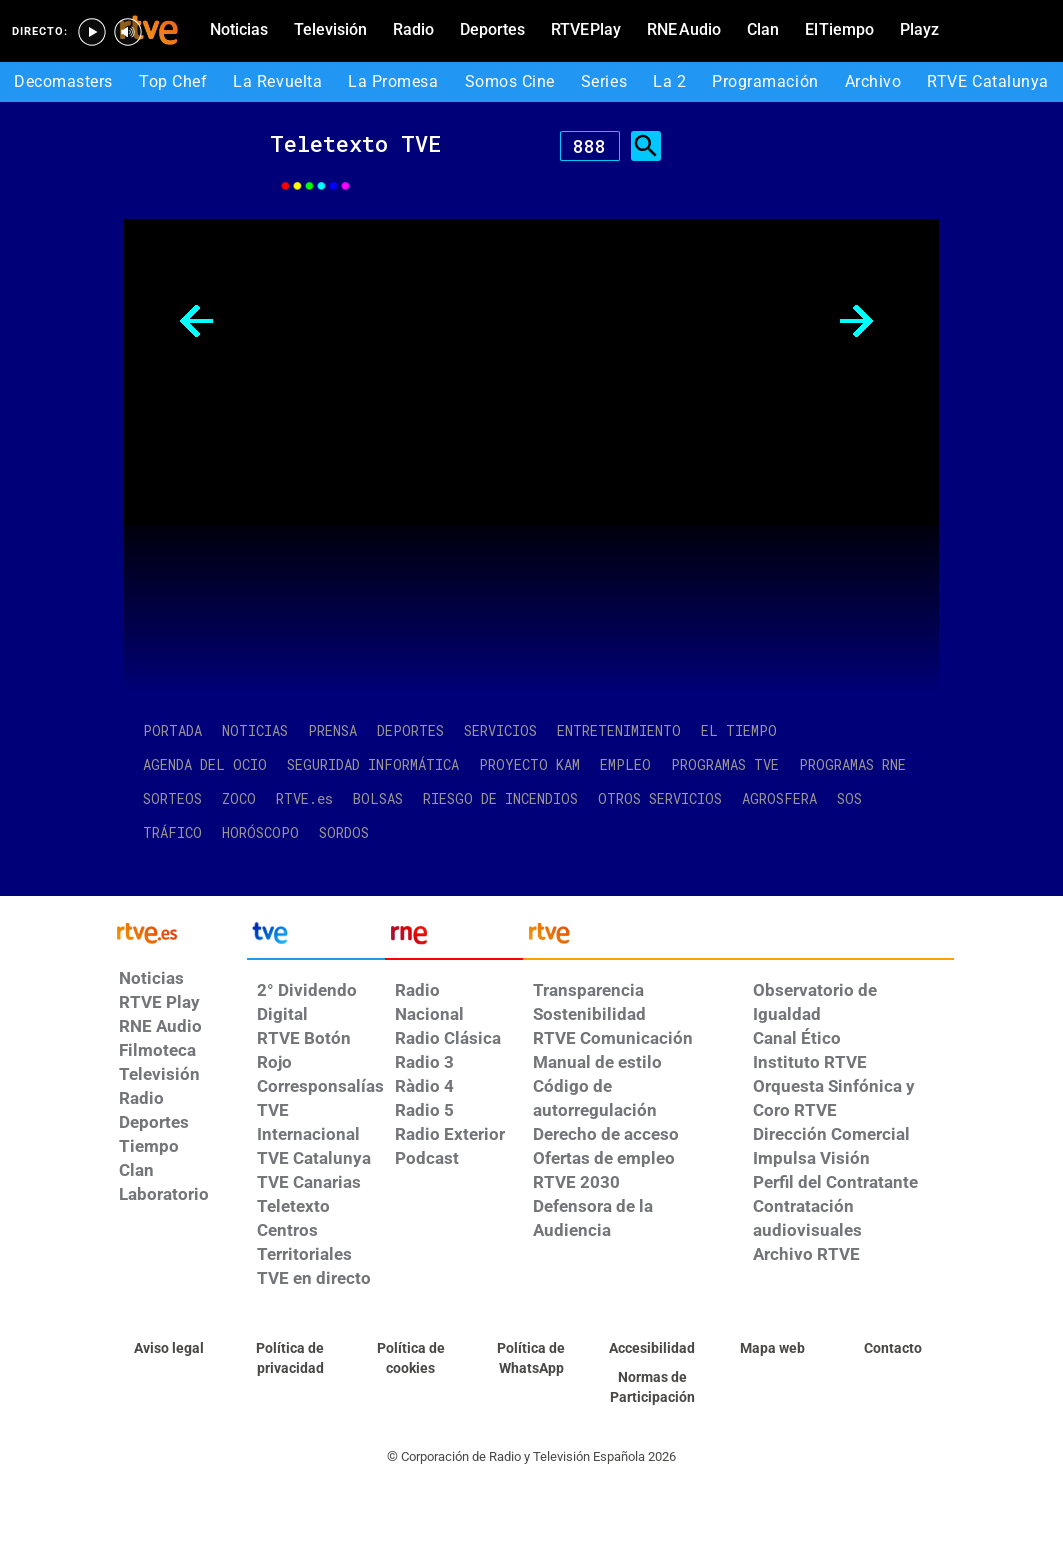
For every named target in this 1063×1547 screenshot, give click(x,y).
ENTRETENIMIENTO (619, 730)
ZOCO (239, 798)
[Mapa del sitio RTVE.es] (772, 1349)
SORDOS (344, 832)
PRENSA (332, 730)
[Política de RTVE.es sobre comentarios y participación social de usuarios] (652, 1388)
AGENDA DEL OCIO (205, 764)
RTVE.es (304, 798)
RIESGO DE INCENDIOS (500, 798)
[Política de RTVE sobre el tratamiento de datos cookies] (410, 1359)
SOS (849, 798)
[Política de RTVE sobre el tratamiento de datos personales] (290, 1359)
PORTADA (172, 730)
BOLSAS (378, 798)
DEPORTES (410, 730)
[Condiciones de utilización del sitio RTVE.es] (169, 1349)
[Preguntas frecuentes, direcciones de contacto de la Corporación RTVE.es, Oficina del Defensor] (893, 1349)
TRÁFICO (172, 832)
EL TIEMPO (739, 730)
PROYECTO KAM (529, 764)
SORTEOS (172, 798)
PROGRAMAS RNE (852, 764)
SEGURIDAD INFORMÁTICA (373, 764)
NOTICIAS (255, 730)
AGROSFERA (779, 798)
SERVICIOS (500, 730)
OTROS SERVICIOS (660, 798)
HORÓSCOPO (260, 832)
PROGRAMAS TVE (725, 764)
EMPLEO (625, 764)
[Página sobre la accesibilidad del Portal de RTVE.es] (652, 1349)
